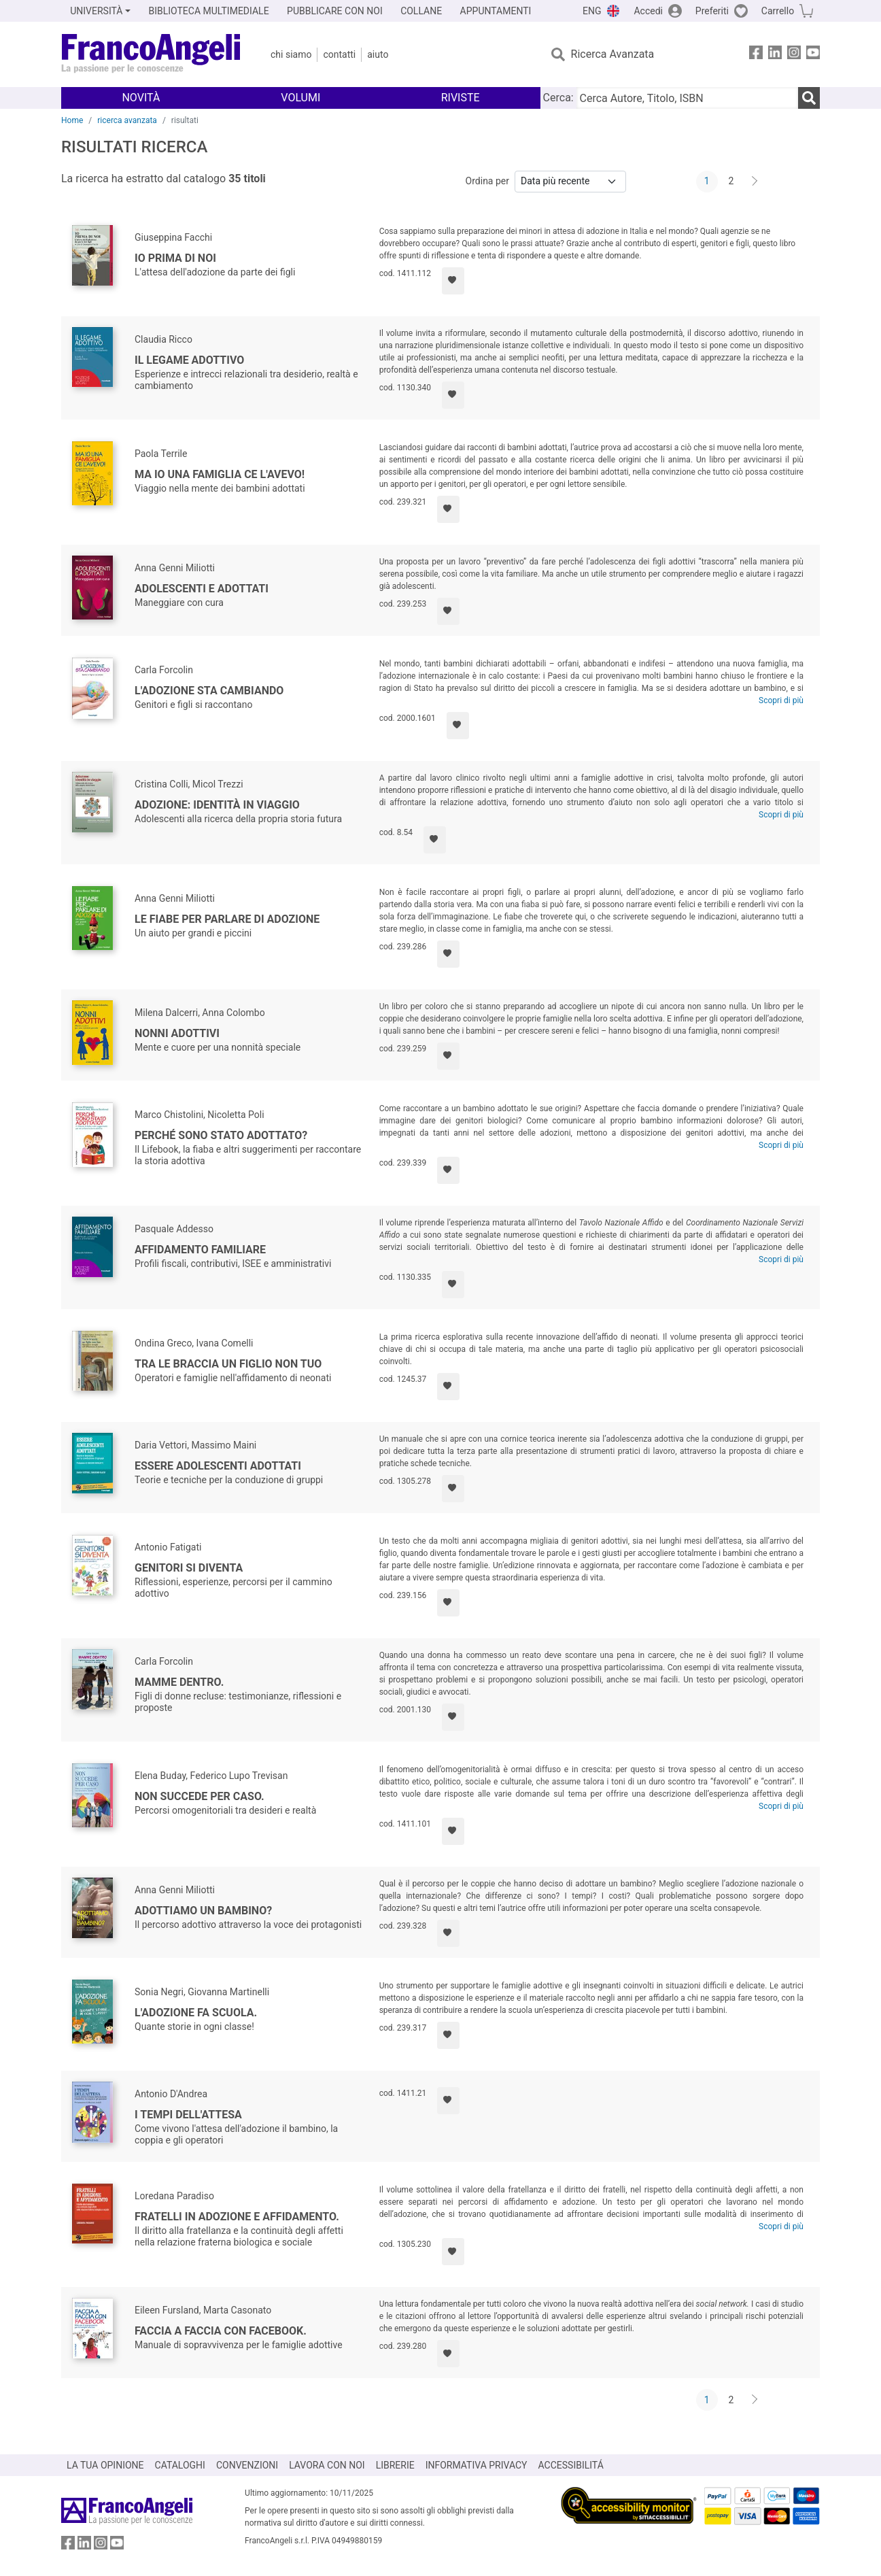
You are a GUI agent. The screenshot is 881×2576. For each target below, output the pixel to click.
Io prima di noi (175, 258)
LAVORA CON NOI (327, 2465)
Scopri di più (781, 700)
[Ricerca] (809, 98)
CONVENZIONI (247, 2465)
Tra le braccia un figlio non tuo (228, 1363)
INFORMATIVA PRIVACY (477, 2465)
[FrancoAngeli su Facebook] (756, 55)
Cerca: (558, 97)
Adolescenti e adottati (202, 588)
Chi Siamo (291, 54)
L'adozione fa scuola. (196, 2012)
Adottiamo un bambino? (203, 1910)
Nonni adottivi (177, 1033)
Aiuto (377, 54)
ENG (592, 10)
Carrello (777, 10)
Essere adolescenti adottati (218, 1465)
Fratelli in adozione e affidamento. (237, 2216)
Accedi (648, 10)
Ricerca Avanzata (613, 54)
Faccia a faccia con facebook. (221, 2330)
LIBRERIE (395, 2465)
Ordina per (487, 180)
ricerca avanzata (127, 120)
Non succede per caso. (199, 1796)
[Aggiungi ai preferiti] (453, 280)
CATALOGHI (180, 2465)
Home (72, 120)
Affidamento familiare (200, 1249)
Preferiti (712, 10)
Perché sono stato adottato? (221, 1135)
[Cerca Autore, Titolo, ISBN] (687, 98)
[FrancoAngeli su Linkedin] (775, 55)
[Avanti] (755, 181)
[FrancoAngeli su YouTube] (813, 55)
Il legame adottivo (189, 360)
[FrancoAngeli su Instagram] (794, 55)
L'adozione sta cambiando (209, 690)
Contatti (339, 54)
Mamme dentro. (179, 1682)
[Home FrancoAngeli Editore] (151, 54)
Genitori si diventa (189, 1567)
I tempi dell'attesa (188, 2114)
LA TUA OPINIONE (105, 2465)
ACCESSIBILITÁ (571, 2465)
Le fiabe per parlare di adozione (227, 919)
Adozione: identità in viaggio (217, 804)
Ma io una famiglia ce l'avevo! (220, 474)
